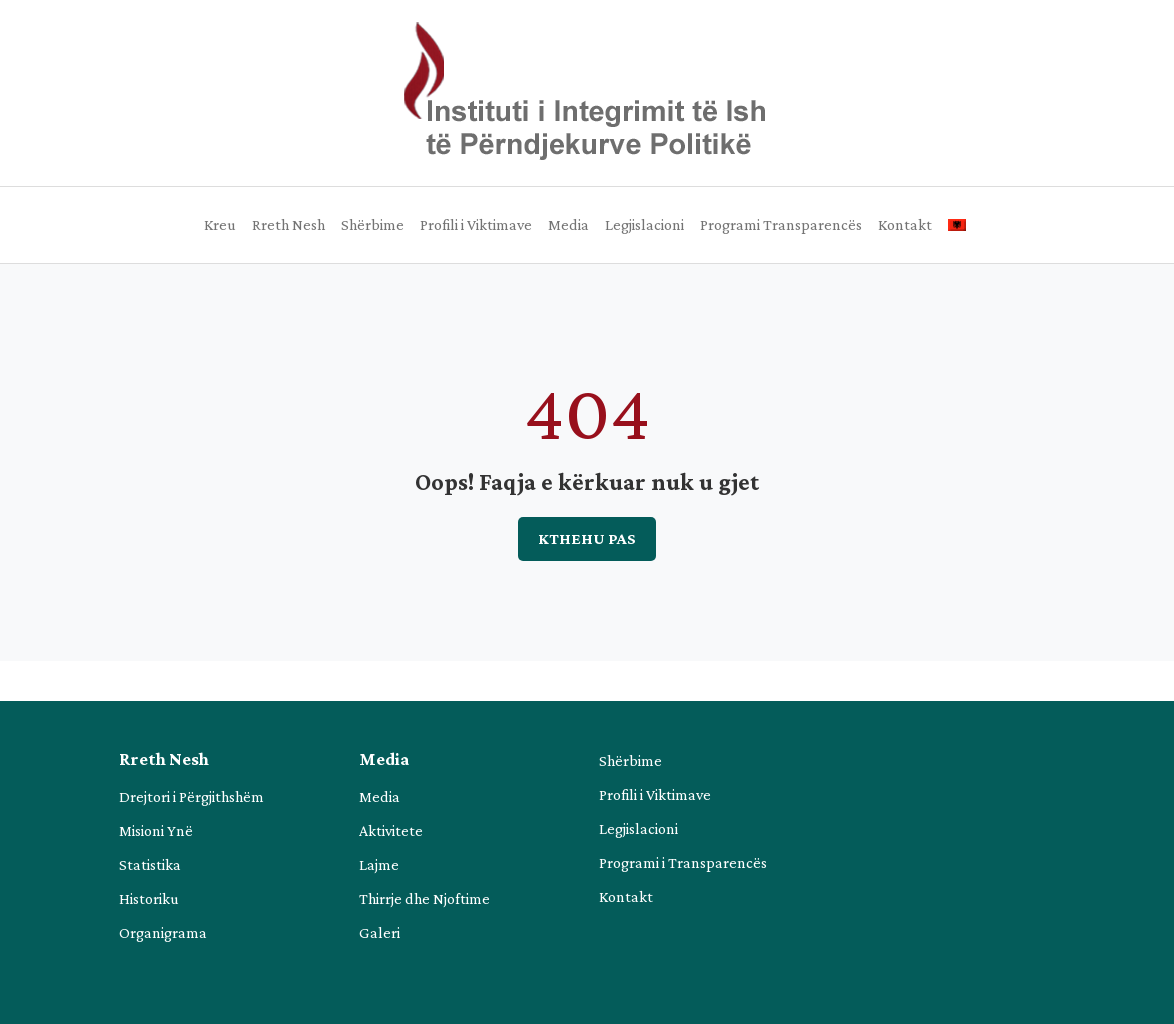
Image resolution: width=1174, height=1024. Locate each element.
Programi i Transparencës (683, 862)
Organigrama (163, 932)
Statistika (150, 864)
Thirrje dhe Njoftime (424, 898)
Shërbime (372, 224)
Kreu (220, 224)
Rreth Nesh (288, 224)
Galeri (379, 932)
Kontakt (905, 224)
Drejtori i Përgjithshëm (191, 796)
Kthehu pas (587, 538)
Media (568, 224)
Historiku (149, 898)
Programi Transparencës (781, 224)
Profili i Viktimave (476, 224)
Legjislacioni (644, 224)
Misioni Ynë (156, 830)
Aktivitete (391, 830)
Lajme (379, 864)
